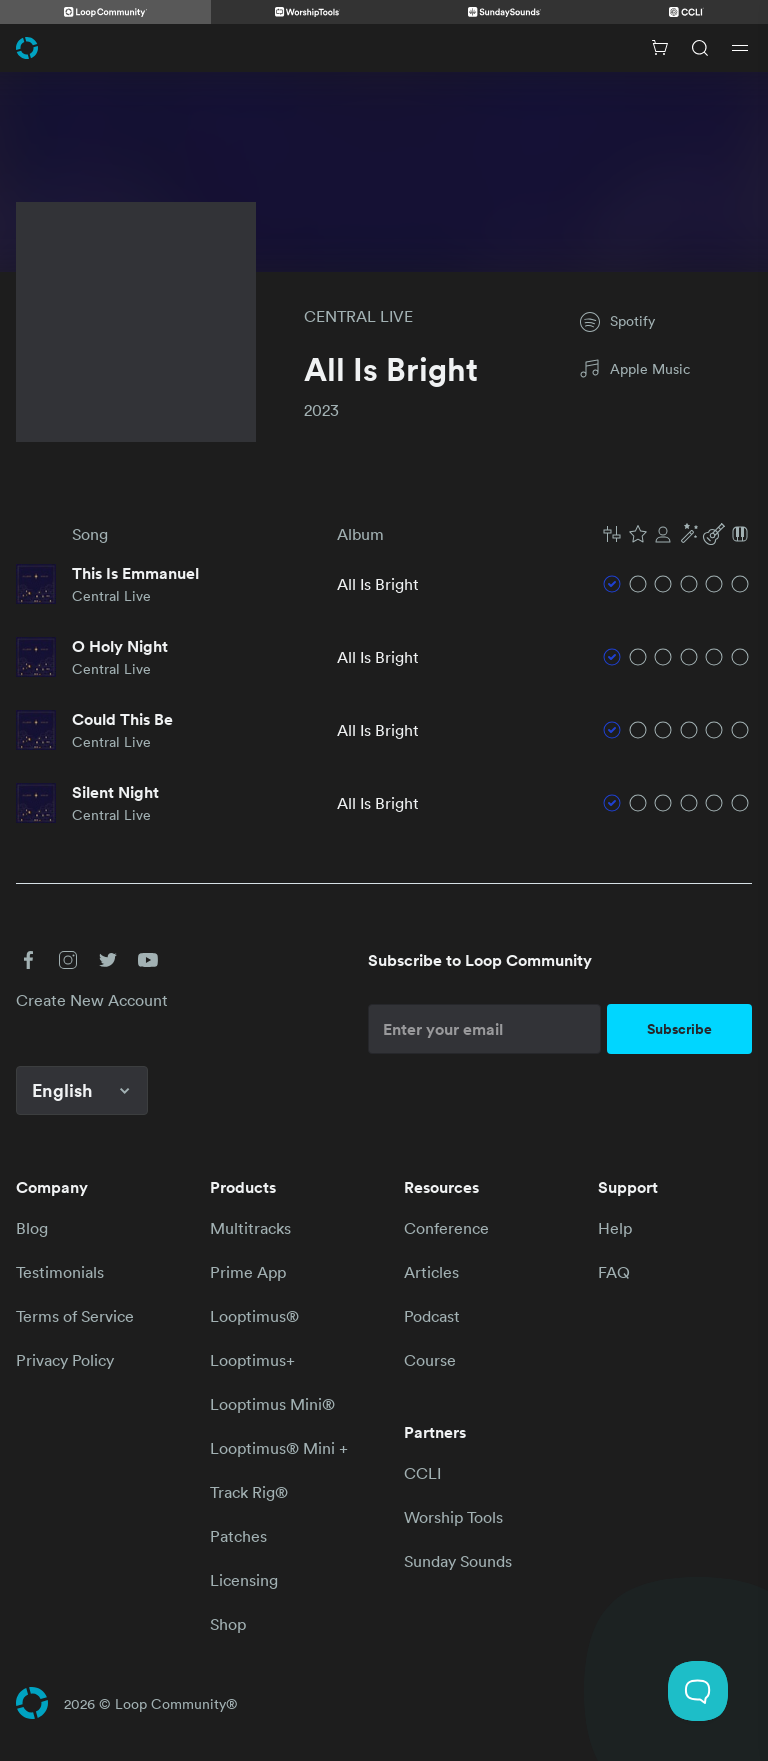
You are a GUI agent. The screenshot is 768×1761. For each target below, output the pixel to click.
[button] (676, 534)
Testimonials (60, 1272)
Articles (431, 1272)
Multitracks (250, 1228)
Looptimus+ (252, 1360)
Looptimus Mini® (272, 1404)
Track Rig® (249, 1492)
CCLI (422, 1473)
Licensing (244, 1580)
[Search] (700, 48)
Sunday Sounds (458, 1561)
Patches (238, 1536)
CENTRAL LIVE (358, 316)
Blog (32, 1228)
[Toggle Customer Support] (698, 1691)
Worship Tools (453, 1517)
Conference (446, 1228)
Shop (228, 1624)
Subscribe (679, 1029)
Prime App (248, 1272)
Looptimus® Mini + (279, 1448)
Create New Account (92, 1000)
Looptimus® (254, 1316)
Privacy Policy (65, 1360)
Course (430, 1360)
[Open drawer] (740, 48)
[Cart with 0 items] (660, 48)
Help (615, 1228)
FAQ (614, 1272)
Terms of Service (75, 1316)
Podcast (432, 1316)
